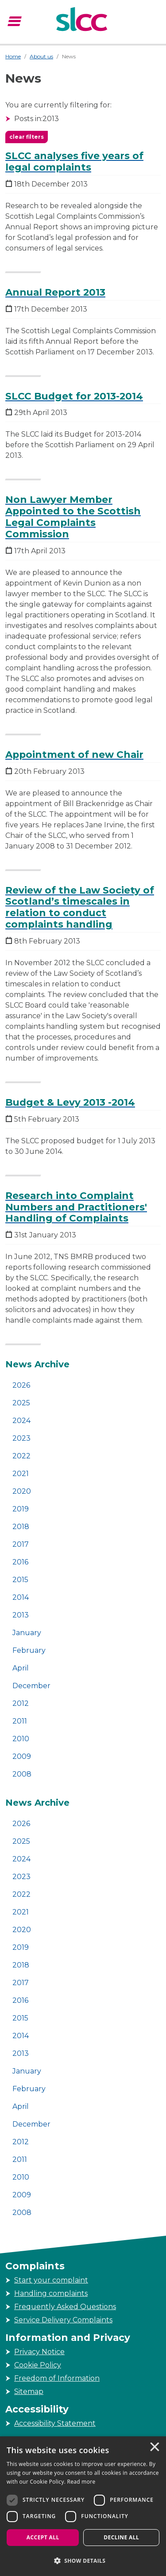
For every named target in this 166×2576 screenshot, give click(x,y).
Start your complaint (51, 2280)
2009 (21, 1756)
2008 (21, 1774)
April (20, 1668)
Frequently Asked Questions (65, 2306)
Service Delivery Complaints (63, 2320)
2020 (21, 1491)
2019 (20, 1509)
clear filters (26, 136)
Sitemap (28, 2391)
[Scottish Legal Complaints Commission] (83, 20)
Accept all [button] (43, 2537)
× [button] (154, 2448)
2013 (20, 1615)
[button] (83, 2560)
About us (41, 56)
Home (13, 56)
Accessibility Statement (55, 2423)
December (31, 1686)
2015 (20, 1579)
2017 (20, 1544)
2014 (20, 1597)
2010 (20, 1739)
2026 (21, 1385)
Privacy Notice (39, 2352)
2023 (21, 1438)
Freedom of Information (57, 2378)
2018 (20, 1526)
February (29, 1650)
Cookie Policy (37, 2365)
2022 (21, 1456)
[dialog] (83, 2506)
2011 (19, 1721)
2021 (20, 1473)
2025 (21, 1403)
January (26, 1633)
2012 (20, 1703)
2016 (20, 1562)
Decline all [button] (121, 2537)
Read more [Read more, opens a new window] (81, 2481)
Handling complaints (51, 2293)
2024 (21, 1420)
